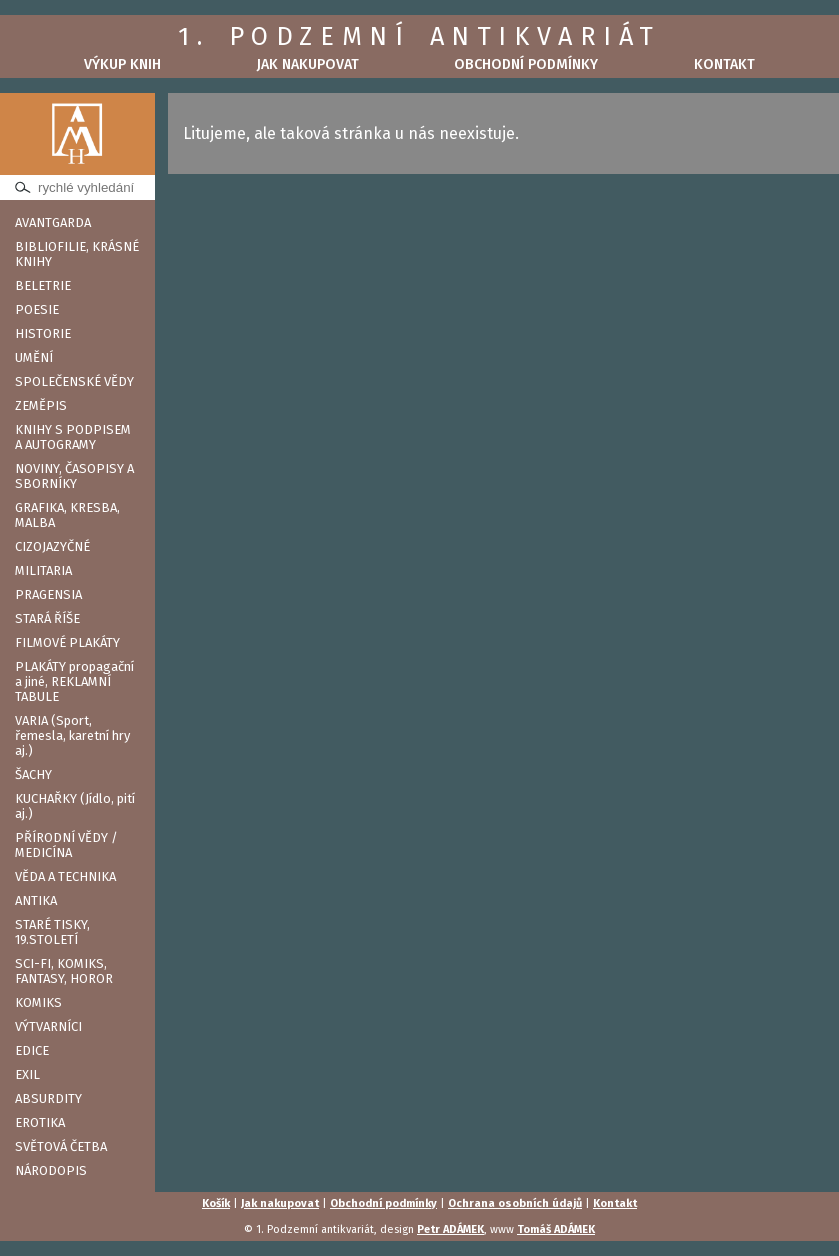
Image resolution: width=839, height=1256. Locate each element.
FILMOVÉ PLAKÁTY (67, 642)
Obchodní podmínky (526, 64)
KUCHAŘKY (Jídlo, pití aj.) (75, 806)
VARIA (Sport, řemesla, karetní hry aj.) (72, 735)
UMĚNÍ (34, 357)
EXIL (27, 1074)
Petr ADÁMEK (450, 1229)
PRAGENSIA (48, 594)
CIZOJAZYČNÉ (52, 546)
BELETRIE (43, 285)
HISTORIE (43, 333)
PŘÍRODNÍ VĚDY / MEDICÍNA (66, 845)
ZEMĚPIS (41, 405)
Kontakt (724, 64)
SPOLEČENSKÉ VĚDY (74, 381)
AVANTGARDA (53, 222)
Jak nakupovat (308, 64)
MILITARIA (43, 570)
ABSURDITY (48, 1098)
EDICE (32, 1050)
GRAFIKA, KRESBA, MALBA (67, 515)
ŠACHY (33, 774)
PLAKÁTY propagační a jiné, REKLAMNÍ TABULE (74, 681)
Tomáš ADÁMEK (556, 1229)
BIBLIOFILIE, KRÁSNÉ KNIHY (77, 254)
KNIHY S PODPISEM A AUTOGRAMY (73, 437)
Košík (216, 1203)
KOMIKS (38, 1002)
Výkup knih (122, 64)
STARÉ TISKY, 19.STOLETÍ (52, 932)
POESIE (37, 309)
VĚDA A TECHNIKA (65, 876)
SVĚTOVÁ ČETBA (61, 1146)
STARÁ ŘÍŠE (47, 618)
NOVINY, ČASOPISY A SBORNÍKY (74, 476)
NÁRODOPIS (51, 1170)
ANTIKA (36, 900)
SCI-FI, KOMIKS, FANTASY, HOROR (64, 971)
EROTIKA (40, 1122)
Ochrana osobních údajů (515, 1203)
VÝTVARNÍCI (48, 1026)
